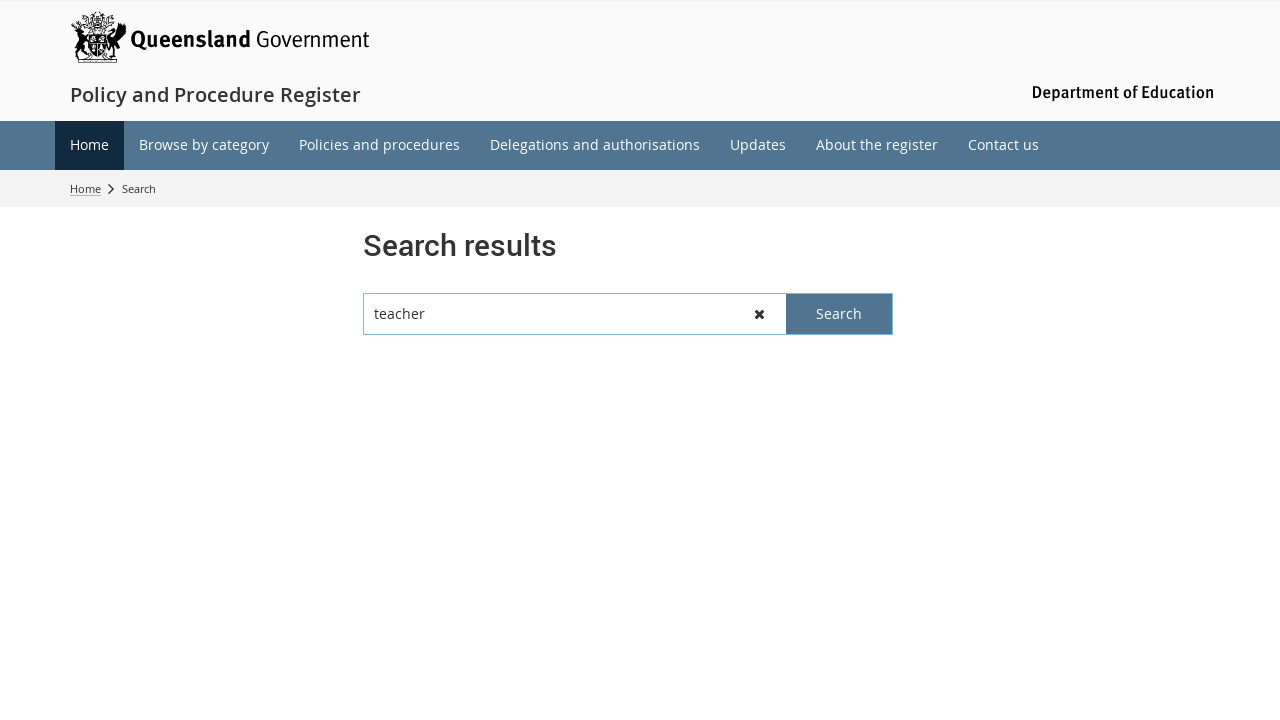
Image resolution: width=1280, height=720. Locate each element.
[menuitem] (89, 145)
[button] (759, 314)
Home (85, 188)
